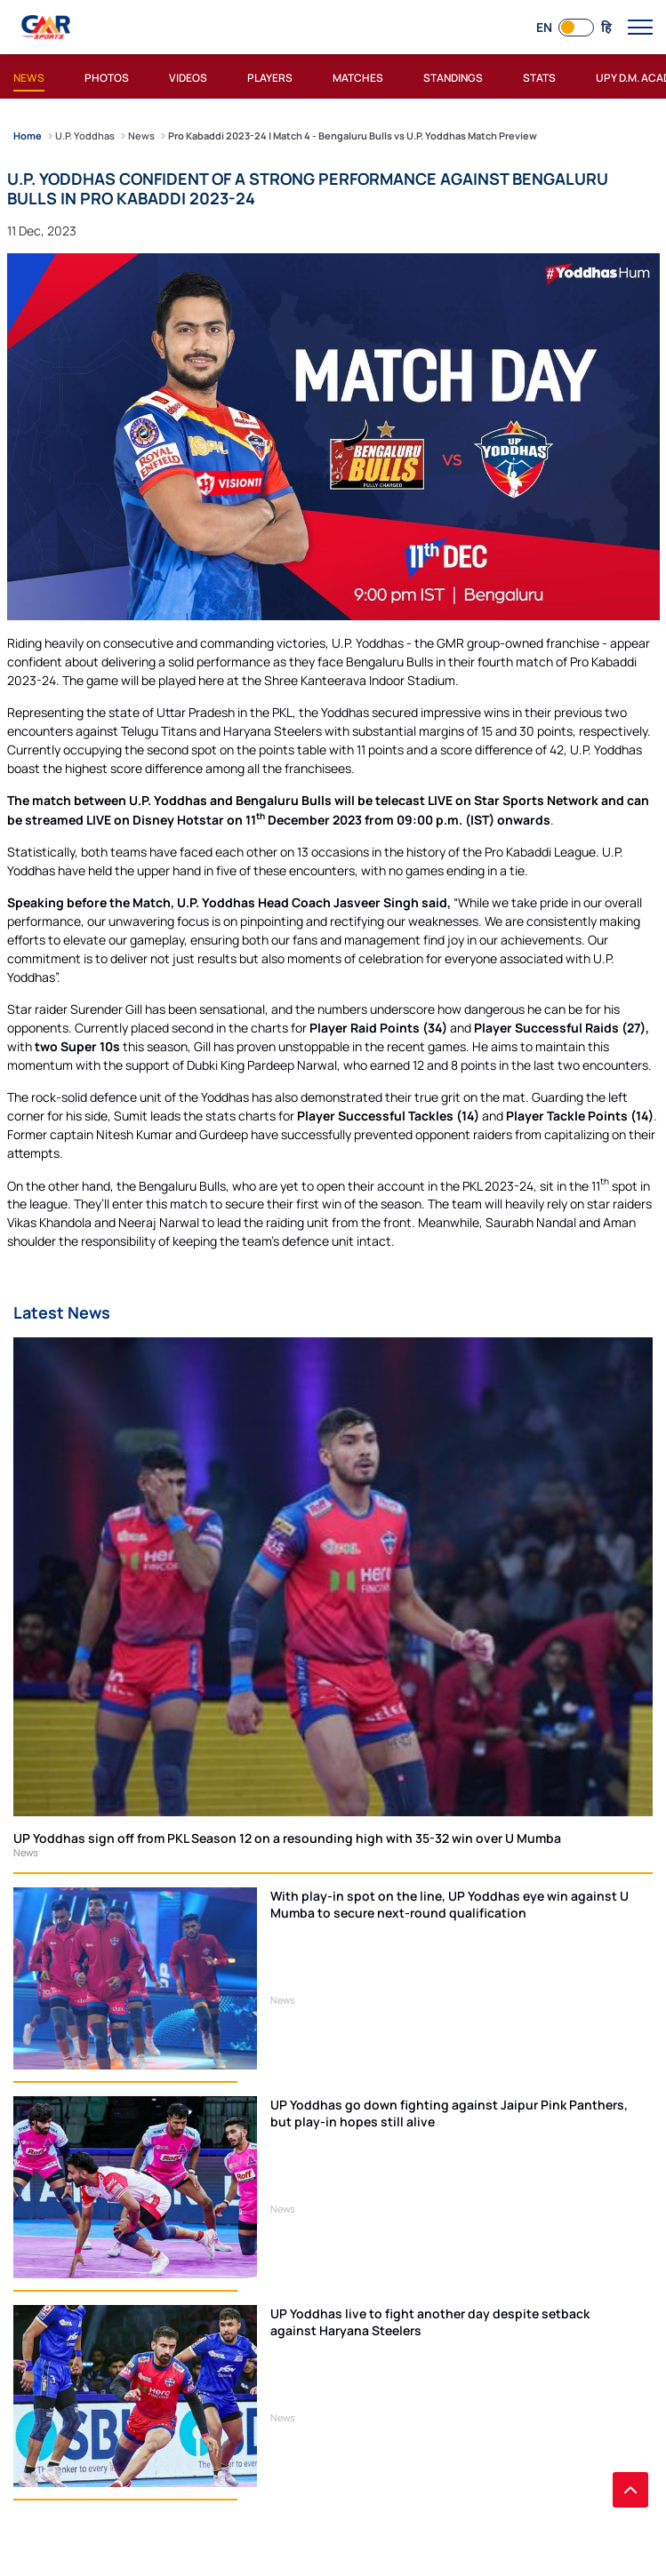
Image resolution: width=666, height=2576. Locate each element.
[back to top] (630, 2490)
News (25, 1852)
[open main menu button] (640, 27)
